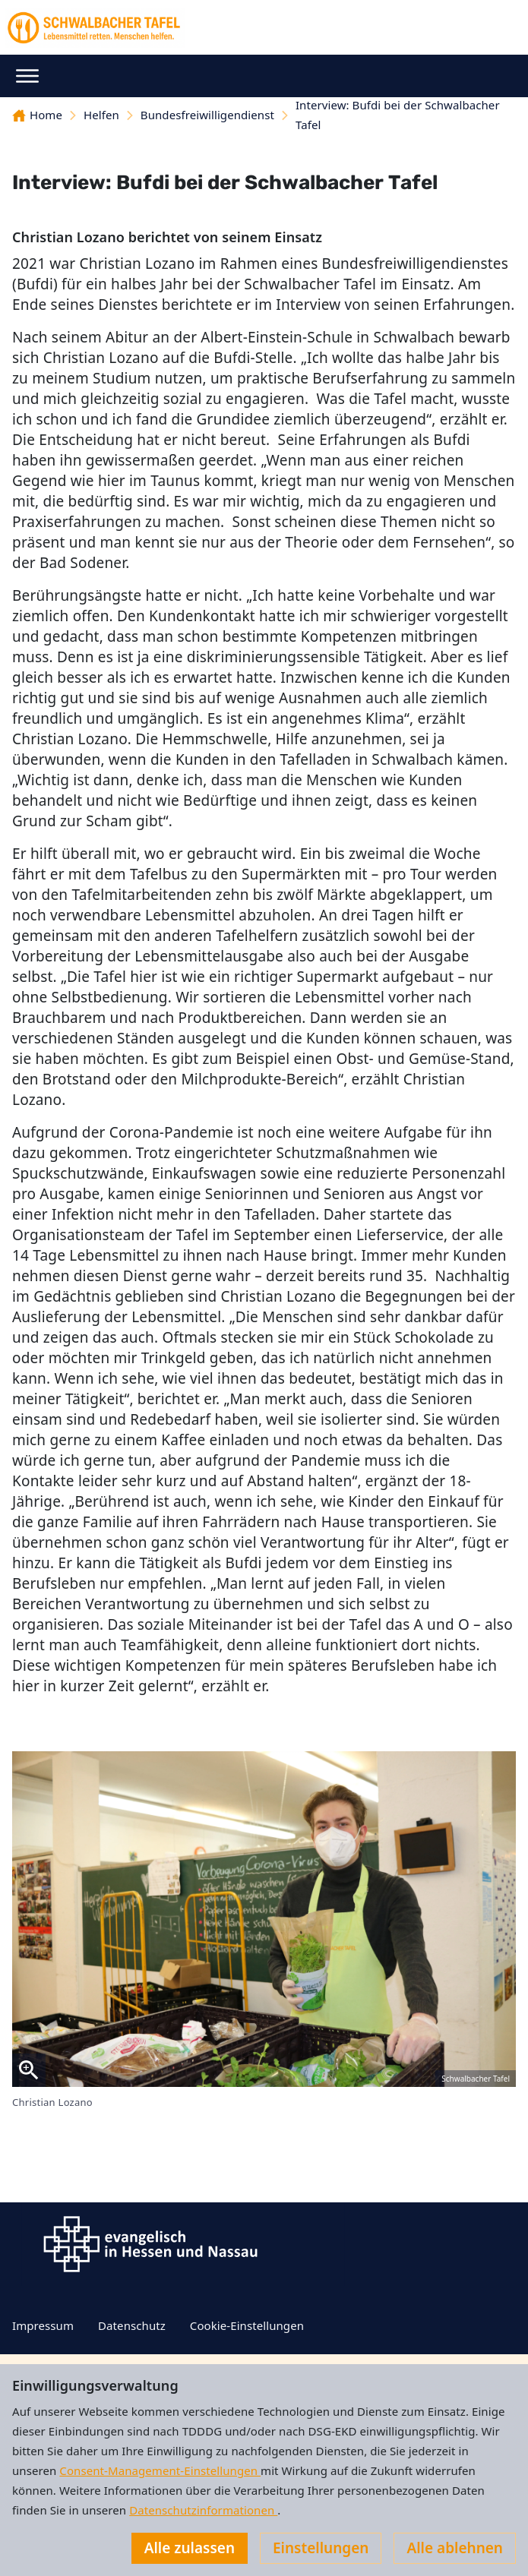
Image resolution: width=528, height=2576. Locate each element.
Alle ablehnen (454, 2548)
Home (37, 114)
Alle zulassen (189, 2548)
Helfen (101, 114)
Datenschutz (132, 2325)
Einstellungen (320, 2548)
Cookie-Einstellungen (247, 2325)
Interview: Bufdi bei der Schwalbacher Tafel (398, 114)
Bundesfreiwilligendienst (207, 114)
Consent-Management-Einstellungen (160, 2470)
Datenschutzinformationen (203, 2510)
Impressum (43, 2325)
